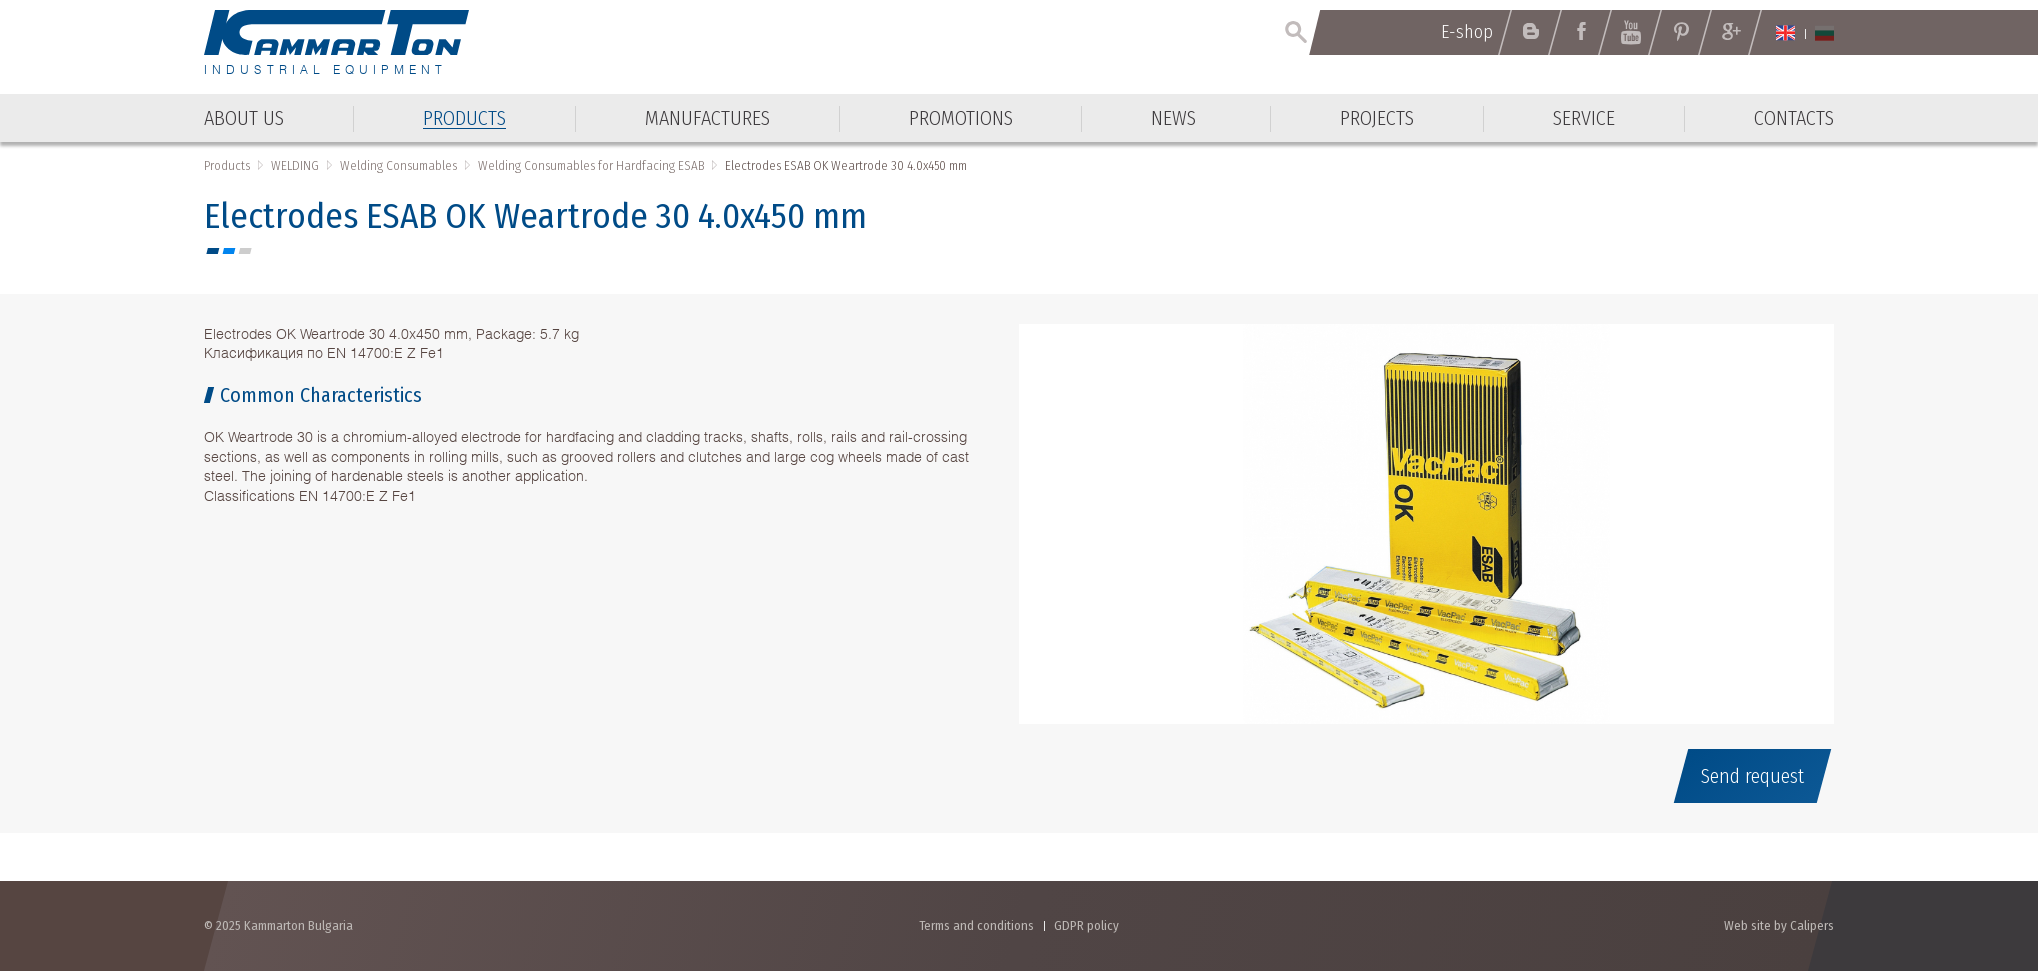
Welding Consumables (398, 165)
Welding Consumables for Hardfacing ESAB (591, 165)
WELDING (295, 165)
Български (1824, 33)
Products (227, 165)
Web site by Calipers (1779, 925)
